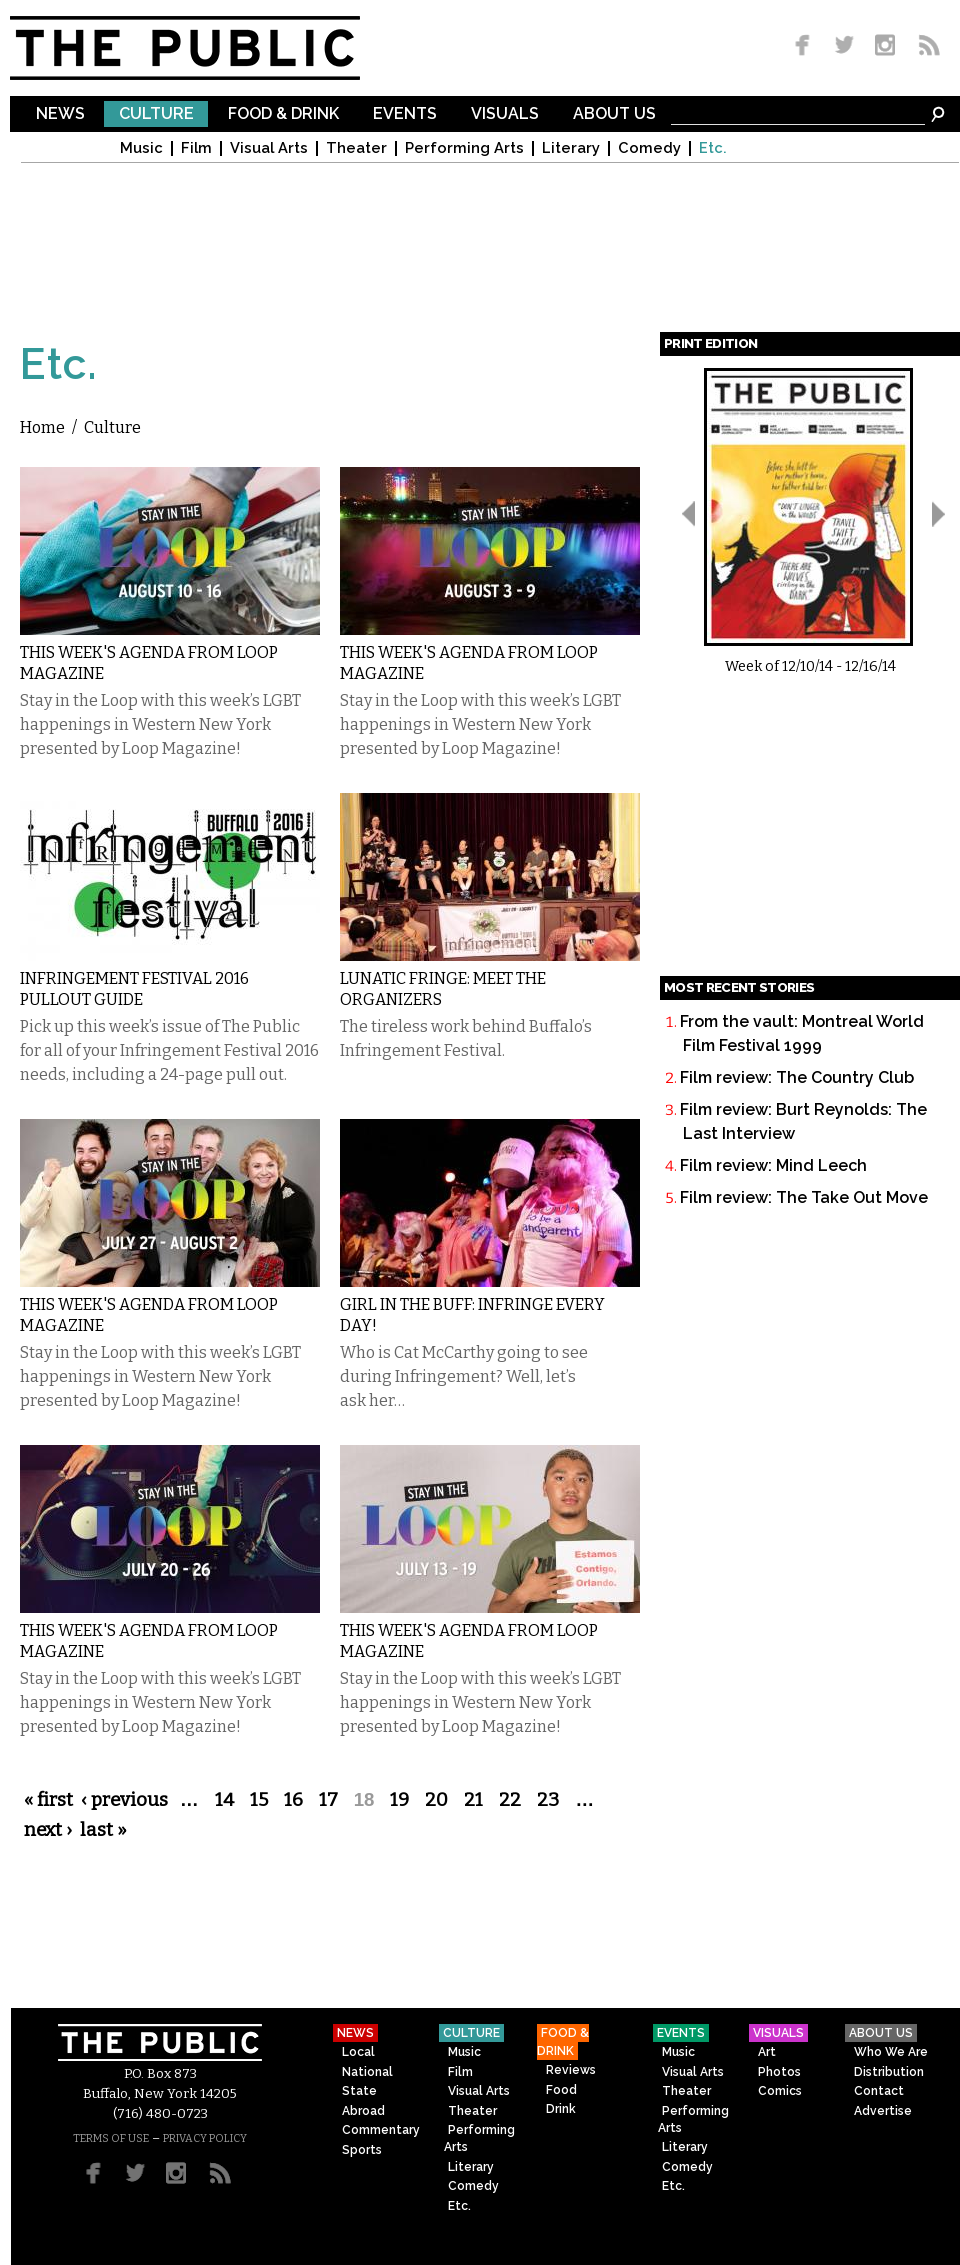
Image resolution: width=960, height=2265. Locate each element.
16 (293, 1800)
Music (141, 148)
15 (259, 1800)
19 (399, 1800)
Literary (571, 148)
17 (328, 1800)
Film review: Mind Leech (773, 1165)
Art (767, 2052)
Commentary (381, 2130)
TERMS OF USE (111, 2138)
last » (103, 1830)
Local (358, 2052)
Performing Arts (464, 148)
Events (405, 114)
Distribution (889, 2072)
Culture (156, 114)
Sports (362, 2150)
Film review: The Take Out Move (804, 1197)
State (359, 2091)
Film (196, 148)
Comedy (649, 148)
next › (48, 1830)
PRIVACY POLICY (205, 2138)
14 (224, 1800)
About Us (614, 114)
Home (42, 427)
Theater (356, 148)
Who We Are (891, 2052)
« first (48, 1800)
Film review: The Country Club (797, 1077)
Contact (879, 2091)
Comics (780, 2091)
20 (436, 1800)
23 (548, 1800)
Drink (561, 2109)
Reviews (571, 2070)
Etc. (713, 148)
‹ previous (124, 1800)
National (367, 2072)
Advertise (883, 2111)
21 (473, 1800)
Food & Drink (283, 114)
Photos (779, 2072)
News (60, 114)
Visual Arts (269, 148)
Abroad (363, 2111)
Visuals (505, 114)
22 (510, 1800)
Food (561, 2090)
